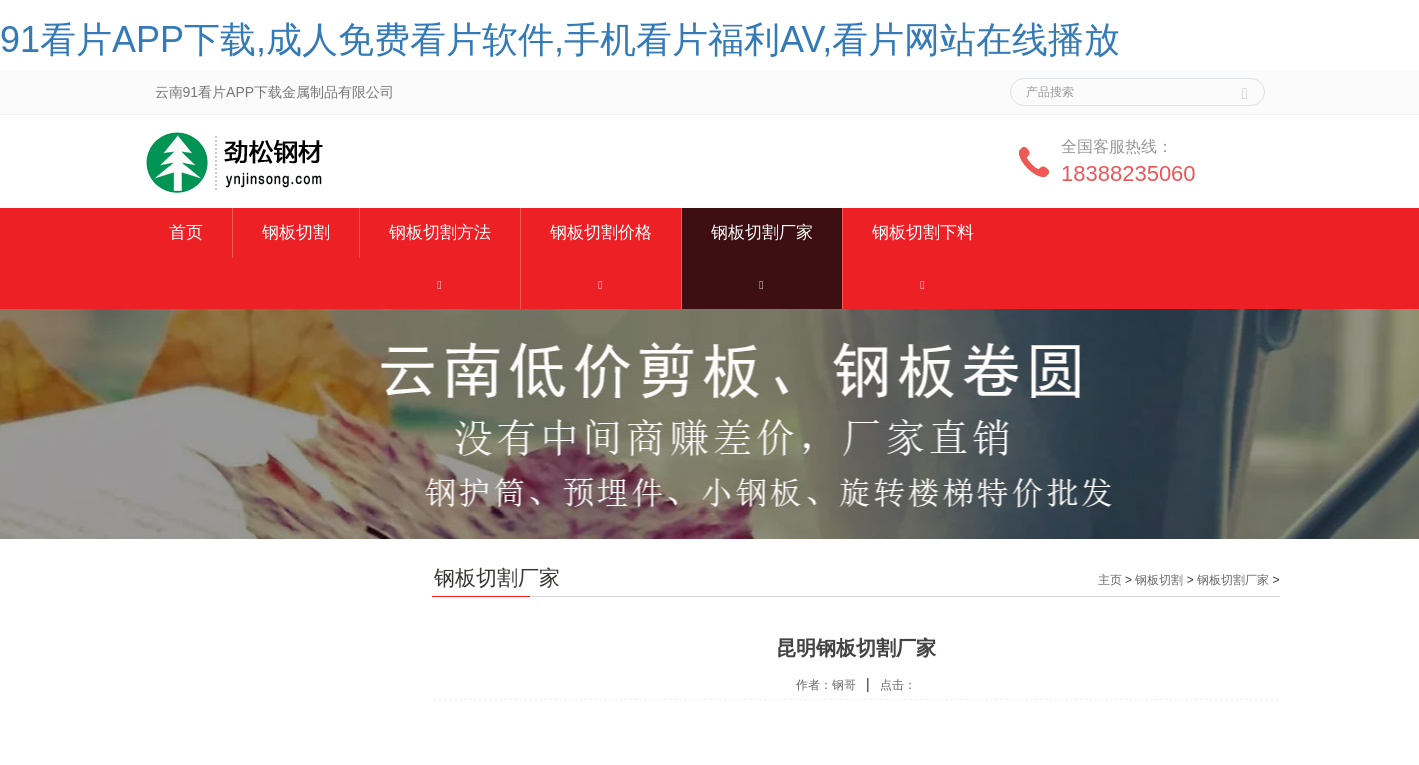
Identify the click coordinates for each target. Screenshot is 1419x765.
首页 (186, 232)
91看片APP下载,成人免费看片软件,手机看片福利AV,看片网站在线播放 (560, 39)
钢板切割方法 (440, 232)
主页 (1110, 580)
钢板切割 (296, 232)
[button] (440, 283)
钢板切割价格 (601, 232)
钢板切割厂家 (762, 232)
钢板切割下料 (923, 232)
